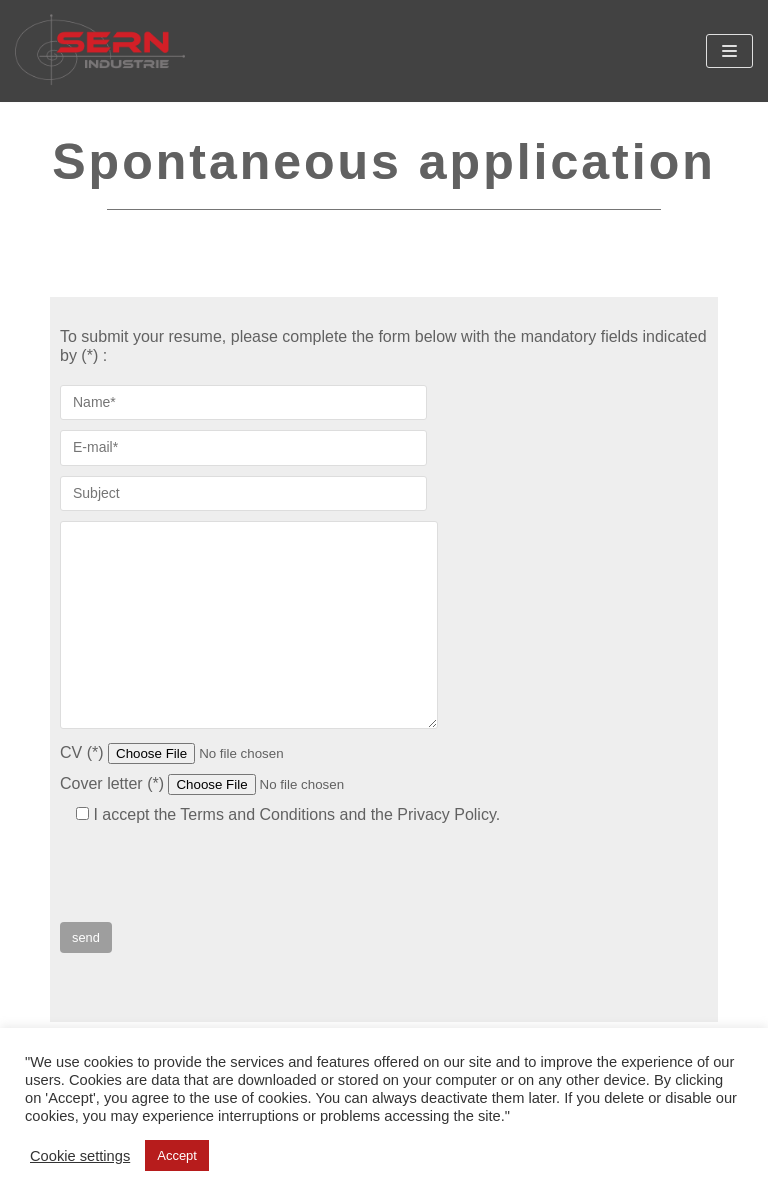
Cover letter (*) (240, 783)
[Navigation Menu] (729, 51)
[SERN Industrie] (100, 51)
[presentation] (212, 883)
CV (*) (210, 752)
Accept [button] (177, 1155)
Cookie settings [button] (80, 1156)
